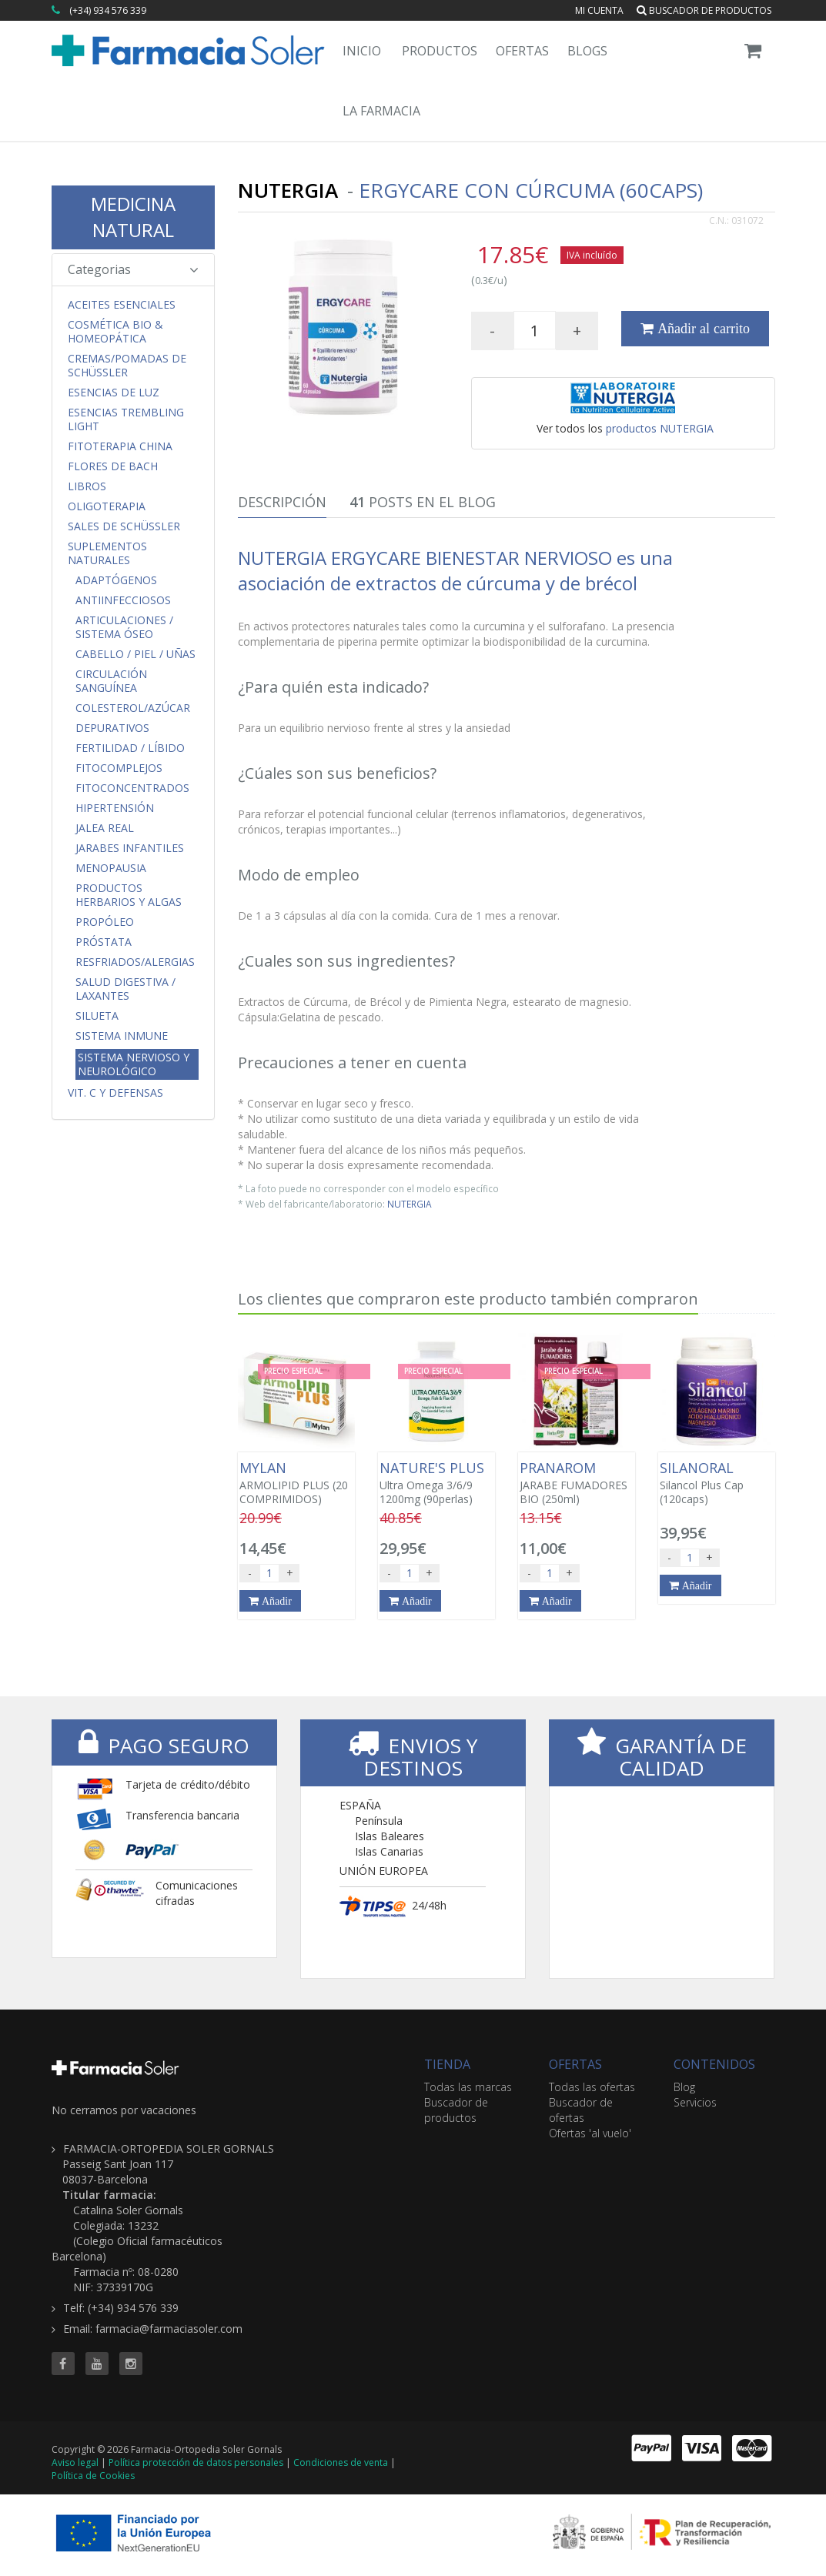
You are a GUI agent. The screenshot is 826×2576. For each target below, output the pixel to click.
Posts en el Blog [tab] (422, 502)
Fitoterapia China (120, 446)
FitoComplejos (118, 768)
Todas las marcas (468, 2087)
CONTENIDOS (714, 2064)
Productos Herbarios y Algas (128, 895)
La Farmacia (381, 110)
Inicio (362, 50)
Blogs (587, 50)
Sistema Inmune (121, 1036)
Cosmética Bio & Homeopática (115, 332)
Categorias (133, 269)
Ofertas (522, 50)
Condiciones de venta (340, 2462)
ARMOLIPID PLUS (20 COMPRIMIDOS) (296, 1483)
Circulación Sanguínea (111, 681)
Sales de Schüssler (124, 526)
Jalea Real (104, 828)
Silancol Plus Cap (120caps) (717, 1483)
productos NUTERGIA (660, 428)
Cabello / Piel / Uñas (135, 654)
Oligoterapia (106, 506)
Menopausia (110, 868)
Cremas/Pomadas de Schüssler (127, 365)
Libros (87, 486)
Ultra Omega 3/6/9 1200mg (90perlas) (436, 1483)
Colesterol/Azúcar (132, 708)
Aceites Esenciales (122, 305)
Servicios (695, 2102)
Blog (684, 2087)
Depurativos (112, 728)
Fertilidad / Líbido (130, 748)
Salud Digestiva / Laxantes (125, 989)
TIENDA (447, 2064)
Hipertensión (114, 808)
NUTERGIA (409, 1204)
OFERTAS (575, 2064)
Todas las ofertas (592, 2087)
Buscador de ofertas (581, 2110)
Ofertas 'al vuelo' (590, 2133)
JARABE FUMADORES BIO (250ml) (577, 1483)
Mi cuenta (599, 10)
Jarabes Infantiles (129, 848)
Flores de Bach (113, 466)
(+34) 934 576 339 (107, 10)
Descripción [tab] (282, 502)
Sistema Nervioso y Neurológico (133, 1064)
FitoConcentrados (132, 788)
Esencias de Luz (113, 392)
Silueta (97, 1016)
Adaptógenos (116, 580)
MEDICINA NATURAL (133, 216)
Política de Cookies (93, 2475)
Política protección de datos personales (196, 2462)
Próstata (103, 942)
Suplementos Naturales (107, 553)
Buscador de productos (704, 10)
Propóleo (104, 922)
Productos (439, 50)
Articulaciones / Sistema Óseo (124, 627)
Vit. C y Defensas (115, 1093)
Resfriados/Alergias (135, 962)
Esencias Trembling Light (126, 419)
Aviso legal (75, 2462)
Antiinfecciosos (123, 600)
